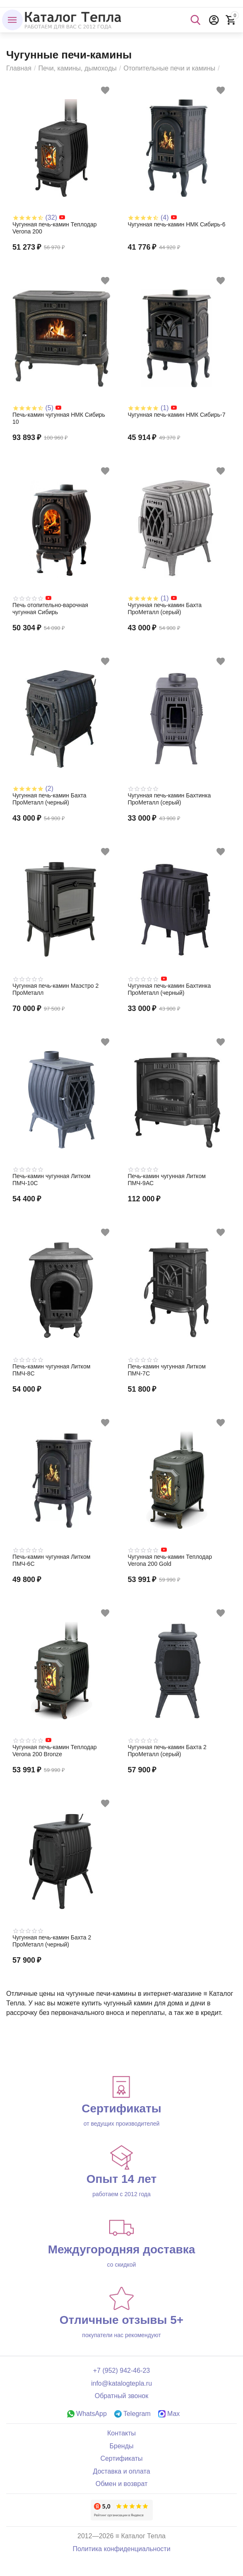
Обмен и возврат (122, 2483)
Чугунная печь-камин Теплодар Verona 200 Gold (170, 1560)
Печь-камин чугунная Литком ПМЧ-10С (51, 1179)
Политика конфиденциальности (121, 2548)
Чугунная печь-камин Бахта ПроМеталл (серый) (165, 608)
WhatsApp (87, 2413)
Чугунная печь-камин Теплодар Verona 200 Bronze (54, 1750)
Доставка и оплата (121, 2471)
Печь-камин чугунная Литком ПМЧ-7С (167, 1370)
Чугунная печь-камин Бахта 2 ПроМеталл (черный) (51, 1941)
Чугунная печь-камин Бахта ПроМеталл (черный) (49, 799)
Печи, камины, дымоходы (77, 68)
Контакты (121, 2433)
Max (169, 2413)
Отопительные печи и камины (169, 68)
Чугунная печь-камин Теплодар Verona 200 (54, 228)
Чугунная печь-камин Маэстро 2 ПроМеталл (55, 989)
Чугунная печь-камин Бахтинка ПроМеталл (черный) (169, 989)
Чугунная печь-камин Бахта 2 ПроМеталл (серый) (167, 1750)
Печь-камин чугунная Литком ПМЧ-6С (51, 1560)
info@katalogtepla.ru (121, 2383)
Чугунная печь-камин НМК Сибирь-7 (177, 414)
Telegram (132, 2413)
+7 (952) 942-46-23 (121, 2370)
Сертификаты (121, 2458)
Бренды (121, 2446)
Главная (18, 68)
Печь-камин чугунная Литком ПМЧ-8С (51, 1370)
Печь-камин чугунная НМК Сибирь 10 (58, 418)
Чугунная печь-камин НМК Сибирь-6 (177, 224)
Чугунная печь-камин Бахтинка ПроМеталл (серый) (169, 799)
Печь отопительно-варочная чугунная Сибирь (50, 608)
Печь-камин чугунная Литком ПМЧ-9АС (167, 1179)
